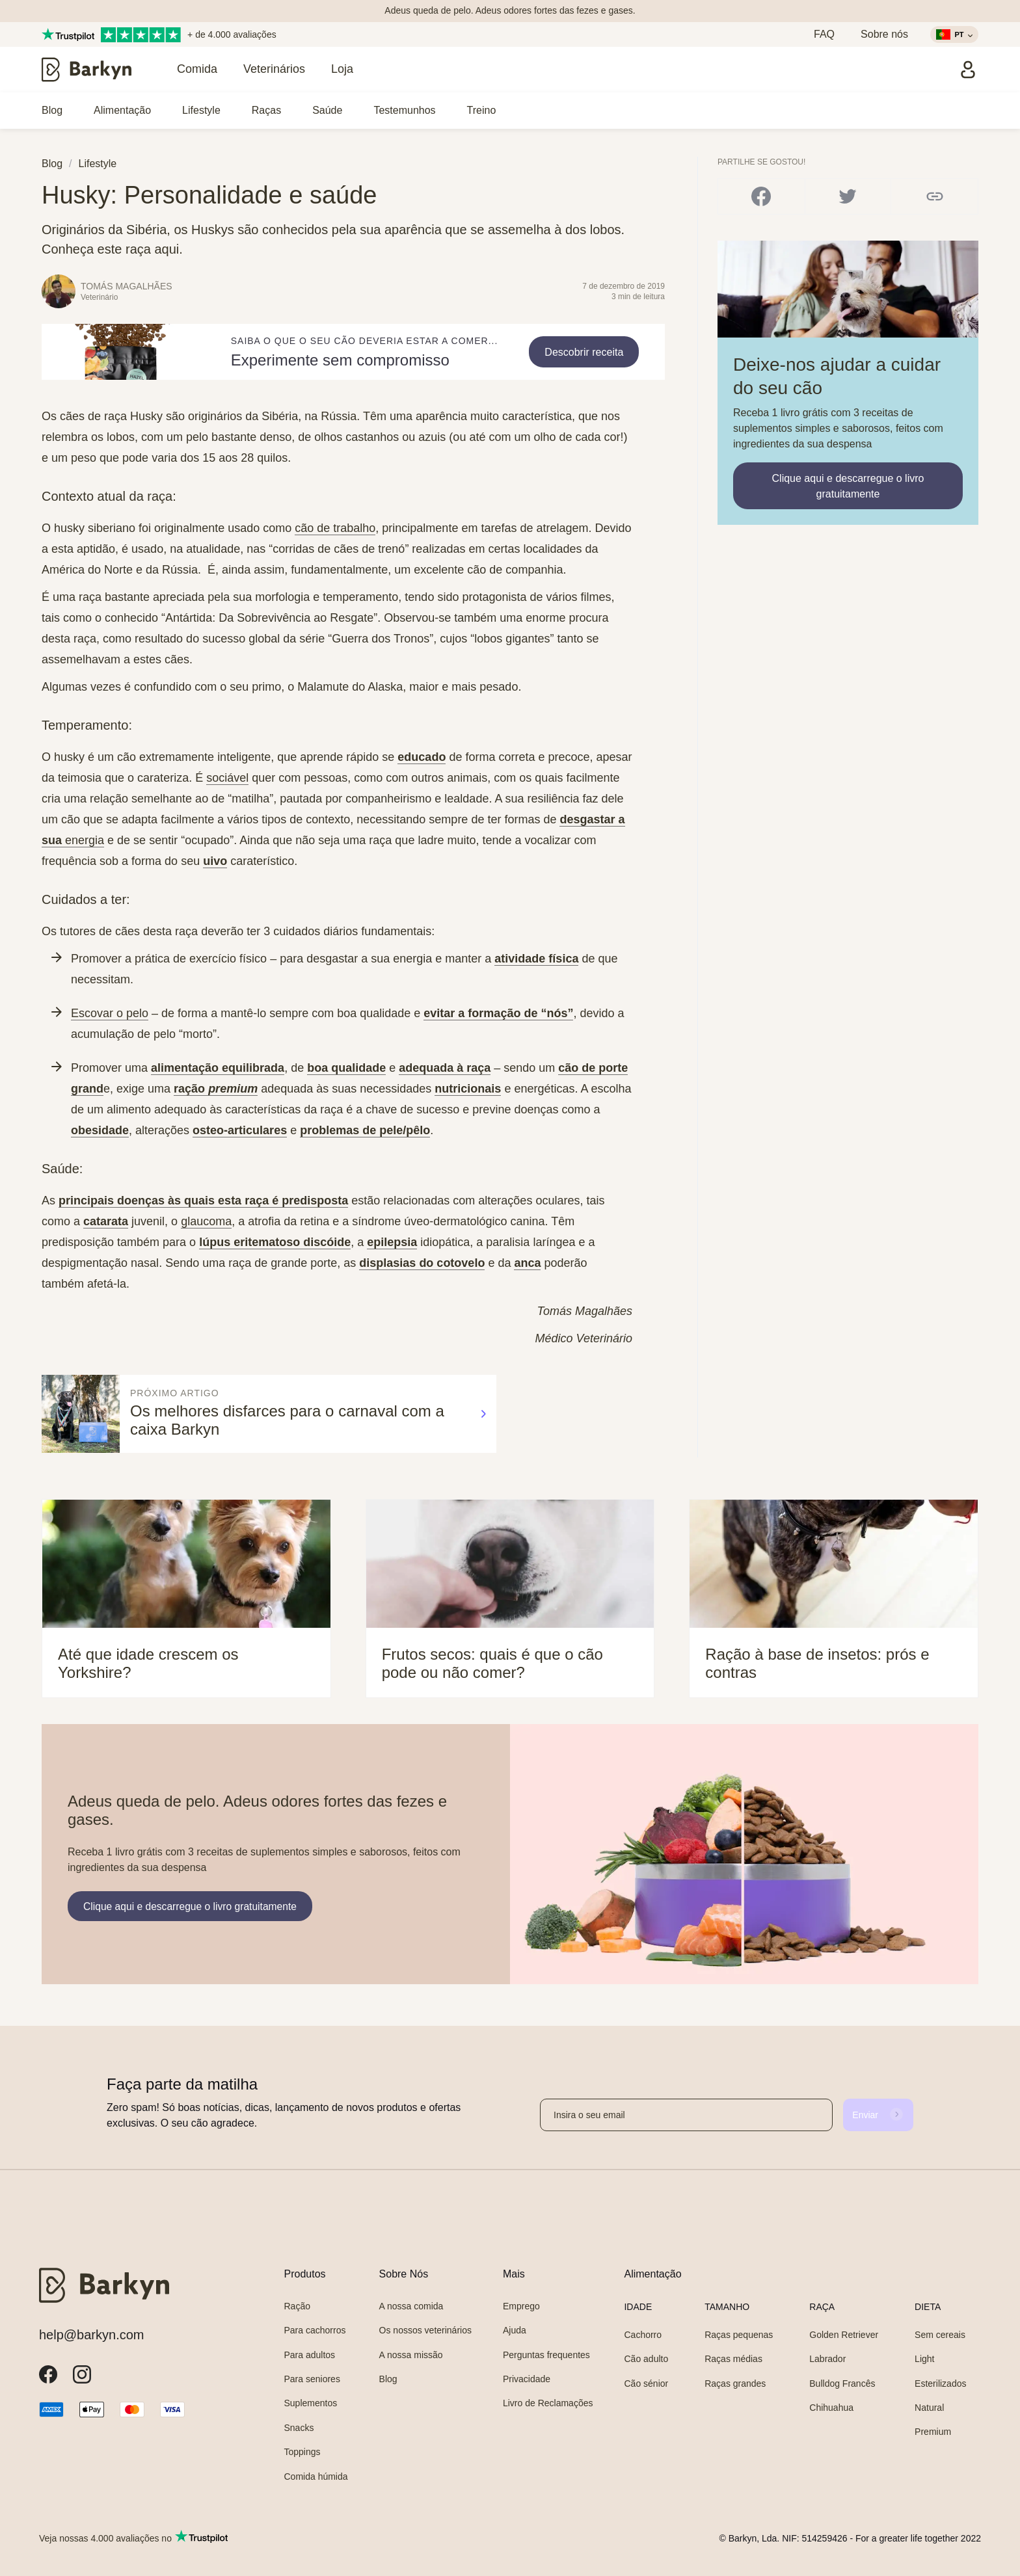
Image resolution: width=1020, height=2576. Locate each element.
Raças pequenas (739, 2335)
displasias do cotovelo (422, 1262)
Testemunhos (404, 110)
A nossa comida (411, 2306)
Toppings (302, 2452)
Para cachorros (315, 2330)
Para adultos (310, 2355)
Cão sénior (646, 2383)
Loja (342, 68)
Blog (52, 110)
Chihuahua (831, 2407)
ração (216, 1088)
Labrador (827, 2359)
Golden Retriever (843, 2335)
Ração (297, 2306)
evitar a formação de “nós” (498, 1013)
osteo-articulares (240, 1130)
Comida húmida (316, 2476)
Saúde (327, 110)
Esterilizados (940, 2383)
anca (527, 1262)
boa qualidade (346, 1067)
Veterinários (274, 68)
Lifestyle (201, 110)
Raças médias (733, 2359)
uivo (215, 861)
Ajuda (514, 2330)
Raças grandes (735, 2383)
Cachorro (643, 2335)
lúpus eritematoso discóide (275, 1242)
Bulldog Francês (842, 2383)
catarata (105, 1221)
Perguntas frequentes (546, 2355)
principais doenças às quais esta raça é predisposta (203, 1200)
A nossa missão (411, 2355)
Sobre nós (884, 34)
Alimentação (122, 110)
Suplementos (311, 2403)
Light (924, 2359)
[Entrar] (968, 69)
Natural (929, 2407)
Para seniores (312, 2379)
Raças (266, 110)
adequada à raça (444, 1067)
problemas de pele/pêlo (365, 1130)
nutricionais (468, 1088)
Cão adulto (646, 2359)
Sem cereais (940, 2335)
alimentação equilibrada (217, 1067)
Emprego (521, 2306)
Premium (933, 2431)
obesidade (100, 1130)
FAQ (824, 34)
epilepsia (392, 1242)
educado (421, 757)
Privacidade (526, 2379)
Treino (481, 110)
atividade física (536, 958)
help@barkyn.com (91, 2335)
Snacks (299, 2428)
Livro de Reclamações (548, 2403)
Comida (197, 68)
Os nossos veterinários (425, 2330)
